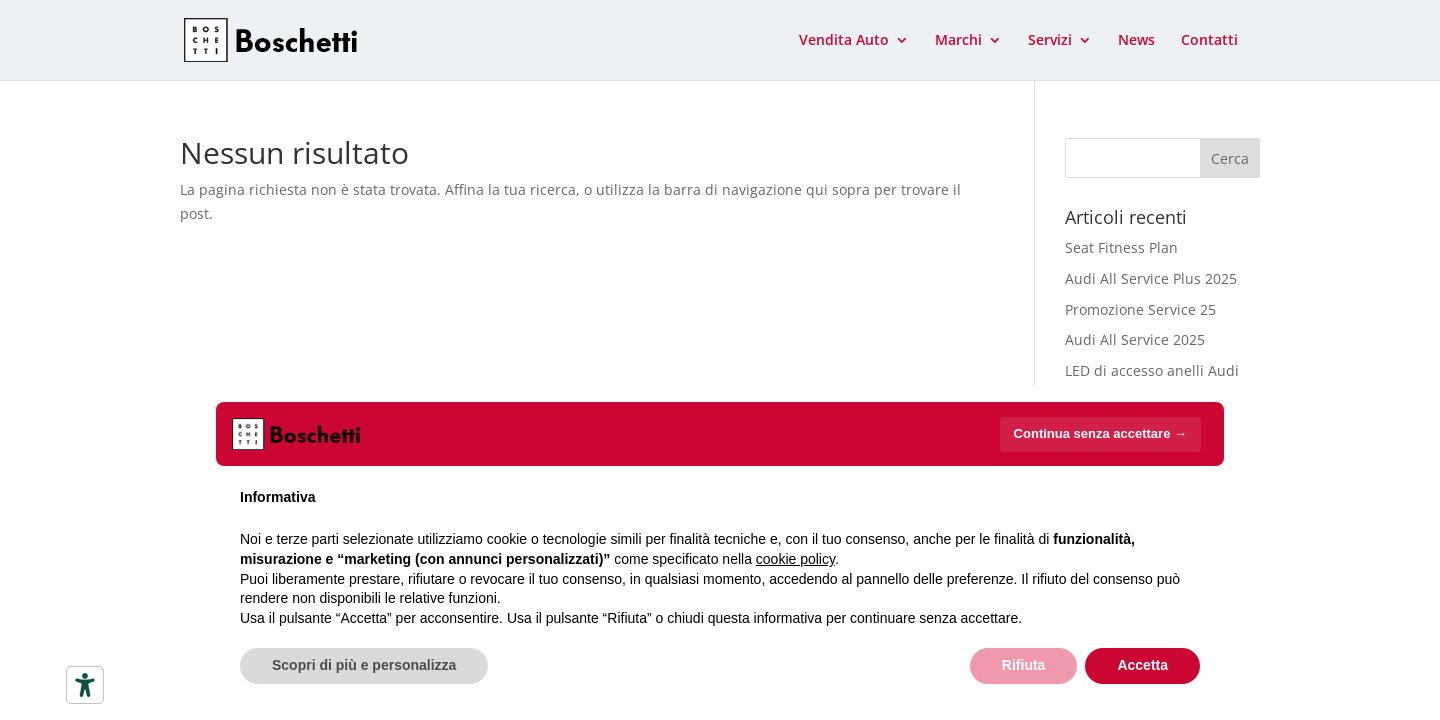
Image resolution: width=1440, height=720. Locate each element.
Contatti (1209, 41)
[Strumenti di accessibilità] (85, 685)
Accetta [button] (1142, 665)
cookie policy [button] (795, 559)
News (1136, 41)
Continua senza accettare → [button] (1100, 433)
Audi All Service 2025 (1135, 339)
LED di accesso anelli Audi (1152, 370)
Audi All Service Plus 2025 (1151, 278)
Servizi (1050, 41)
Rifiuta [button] (1024, 665)
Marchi (958, 41)
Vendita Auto (844, 41)
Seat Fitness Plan (1121, 247)
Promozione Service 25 (1140, 309)
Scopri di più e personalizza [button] (364, 665)
